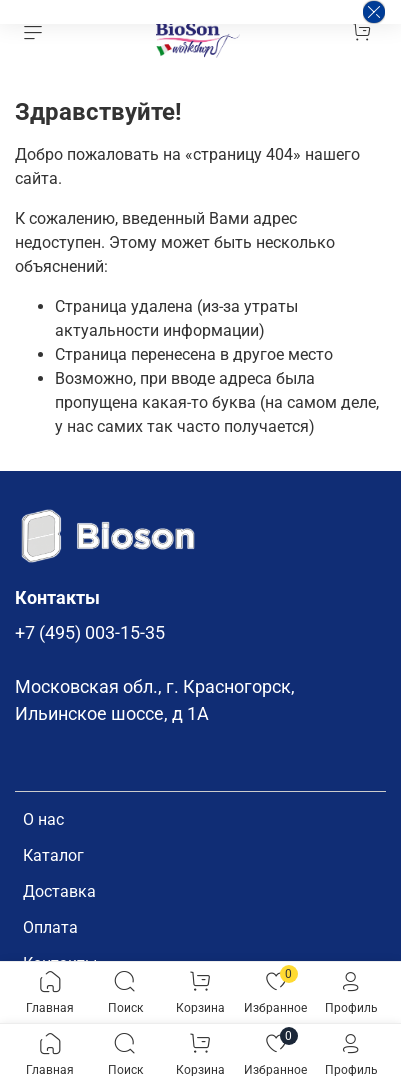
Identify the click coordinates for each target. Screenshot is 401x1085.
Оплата (50, 927)
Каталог (53, 855)
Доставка (59, 891)
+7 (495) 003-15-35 (90, 633)
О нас (43, 819)
